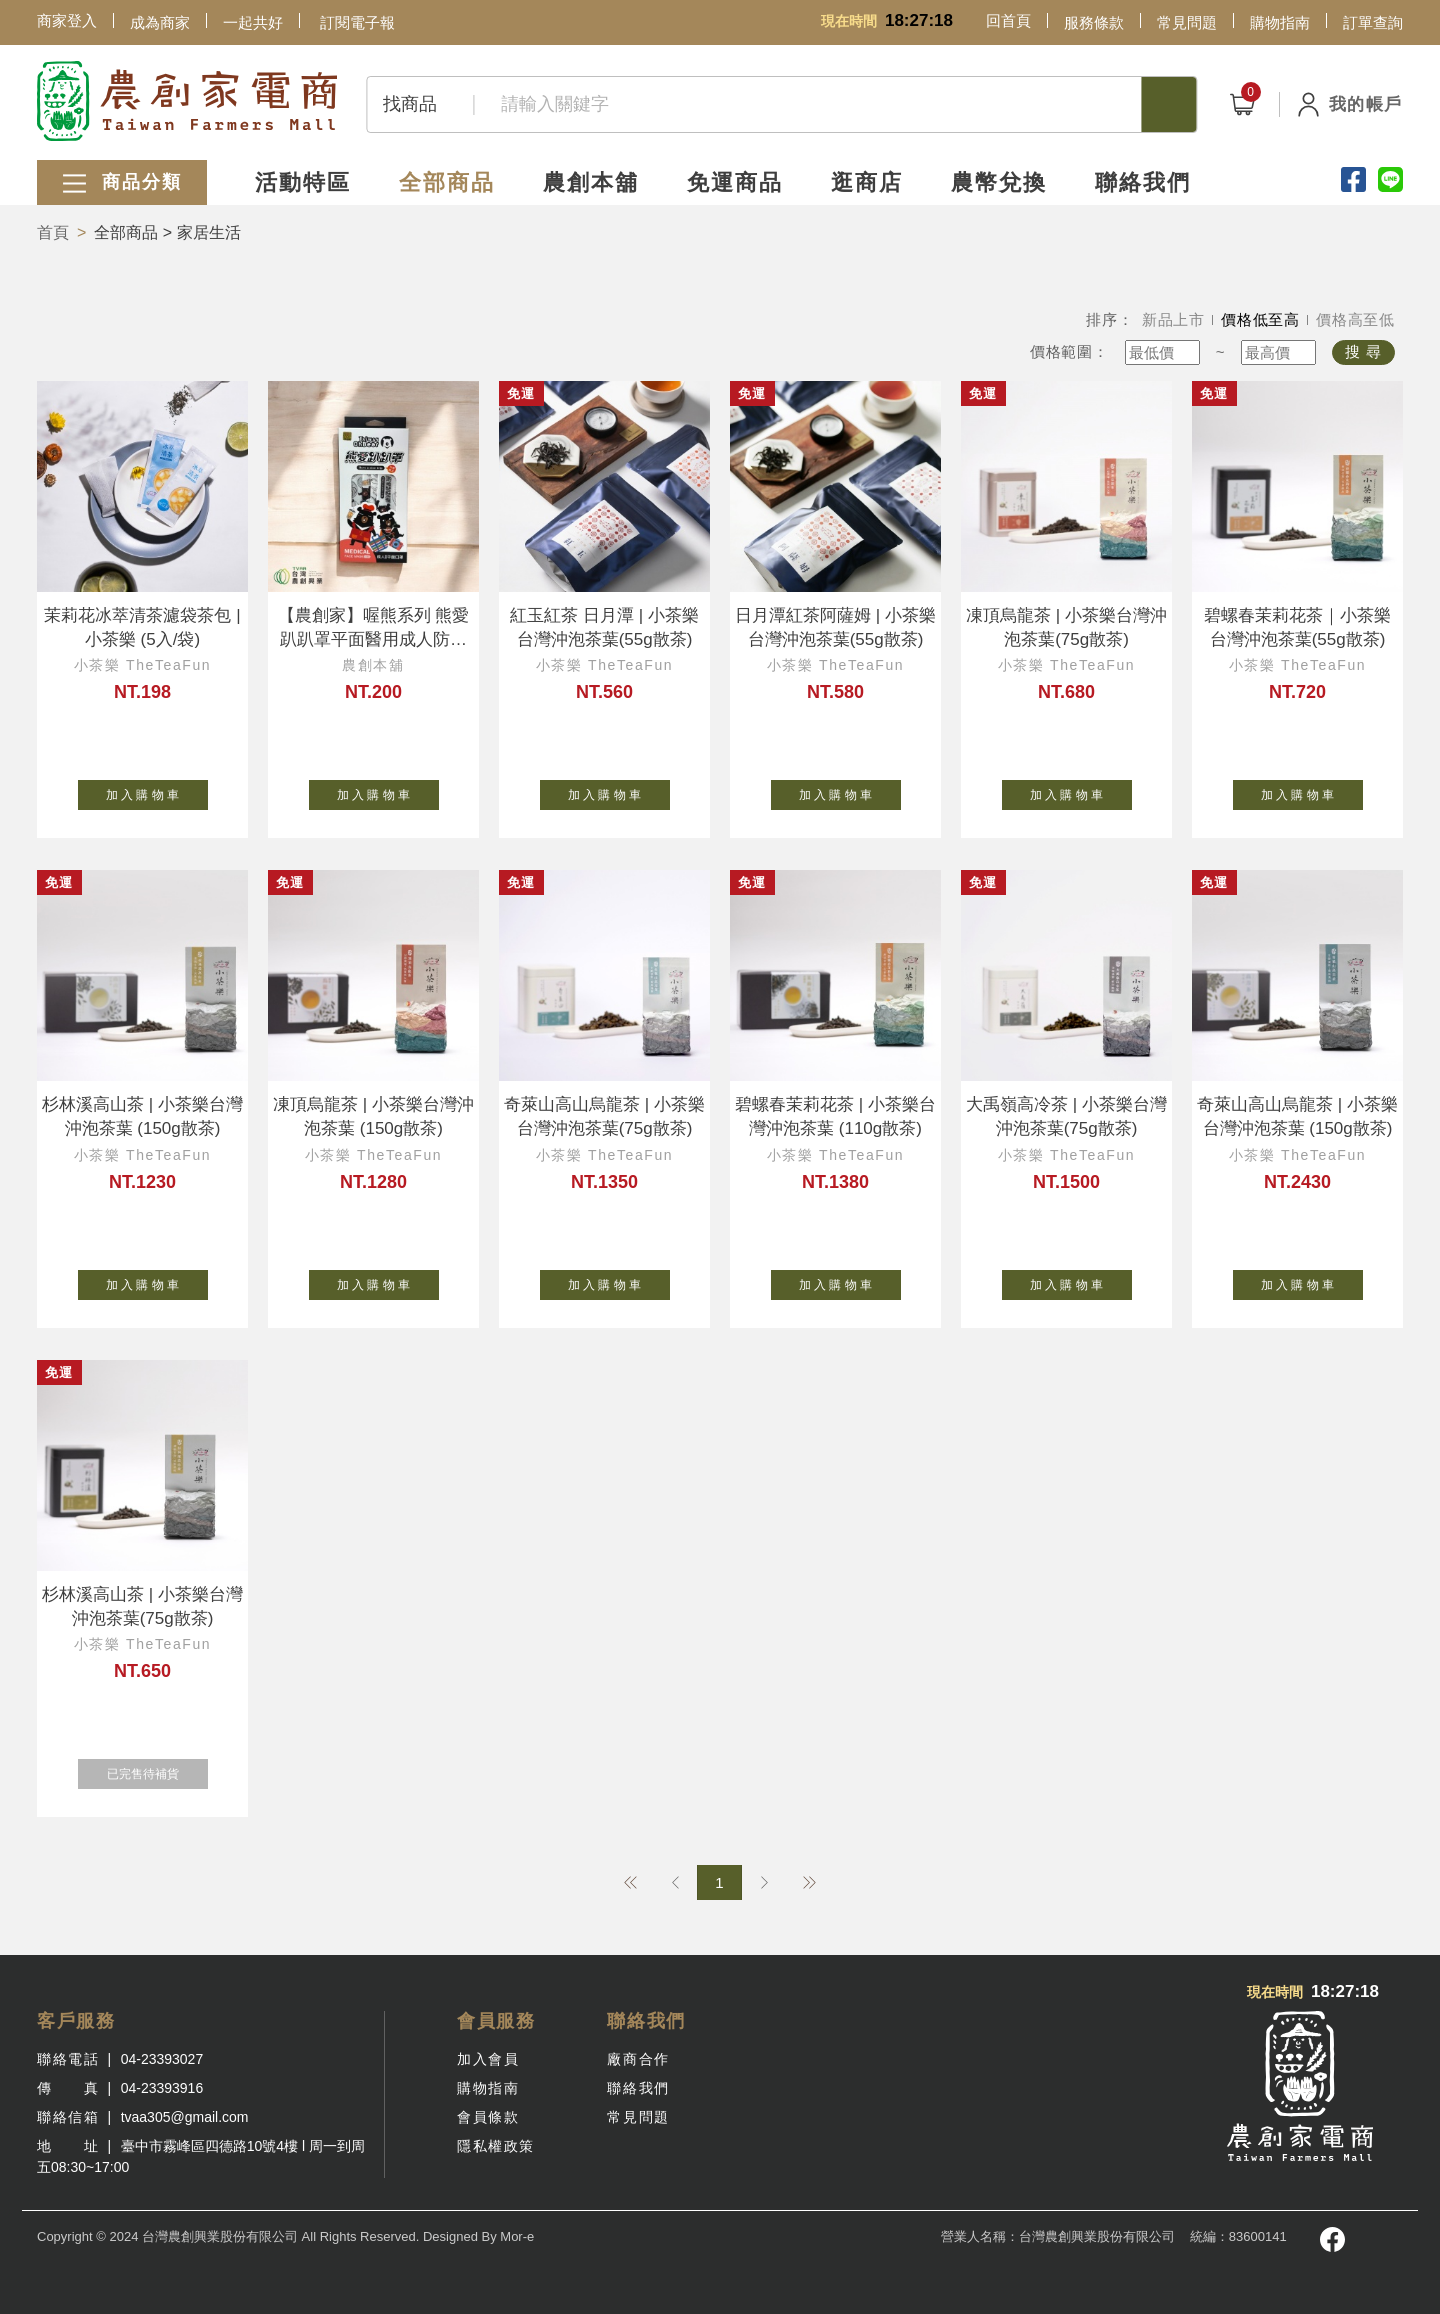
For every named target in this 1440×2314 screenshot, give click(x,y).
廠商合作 (638, 2059)
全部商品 (447, 182)
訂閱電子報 (357, 22)
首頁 (53, 232)
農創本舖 (591, 182)
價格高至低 (1355, 319)
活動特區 (303, 182)
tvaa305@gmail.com (185, 2117)
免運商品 (735, 182)
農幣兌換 (999, 182)
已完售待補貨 (157, 1770)
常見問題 (1187, 22)
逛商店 (867, 182)
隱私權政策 (496, 2146)
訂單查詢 (1373, 22)
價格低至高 (1260, 319)
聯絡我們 (1143, 182)
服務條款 (1094, 22)
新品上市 (1173, 319)
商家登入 (67, 20)
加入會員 (488, 2059)
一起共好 (253, 22)
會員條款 (488, 2117)
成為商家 (160, 22)
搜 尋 (1363, 351)
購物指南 (1280, 22)
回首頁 (1008, 20)
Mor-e (517, 2236)
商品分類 (122, 183)
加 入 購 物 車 (157, 791)
